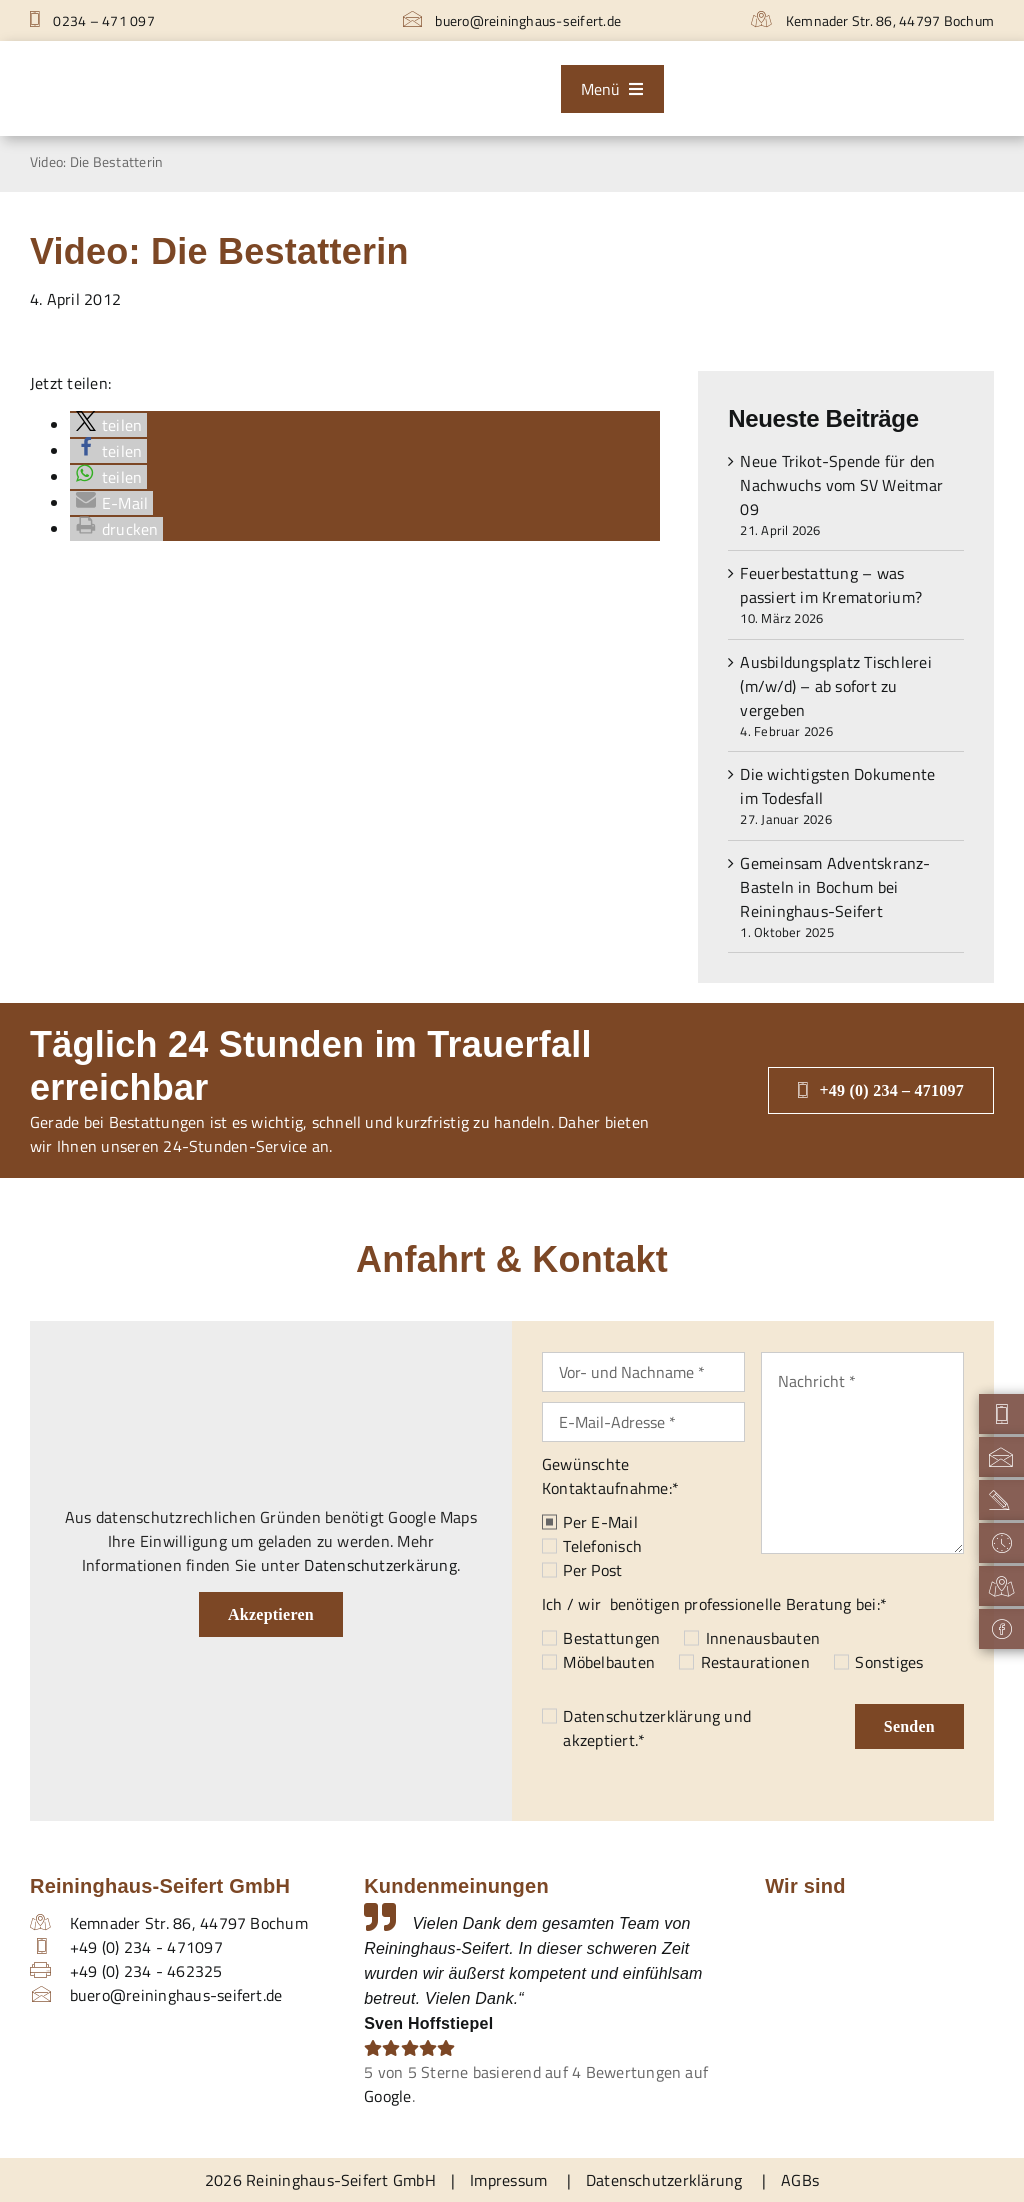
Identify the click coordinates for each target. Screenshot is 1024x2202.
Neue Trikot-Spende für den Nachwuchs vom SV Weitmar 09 (841, 485)
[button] (108, 425)
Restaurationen (755, 1662)
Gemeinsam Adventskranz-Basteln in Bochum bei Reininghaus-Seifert (835, 887)
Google (387, 2096)
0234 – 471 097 (92, 20)
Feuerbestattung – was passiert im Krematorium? (831, 585)
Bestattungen (611, 1638)
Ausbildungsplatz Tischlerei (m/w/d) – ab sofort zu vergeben (835, 686)
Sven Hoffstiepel (428, 2023)
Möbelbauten (609, 1662)
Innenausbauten (763, 1638)
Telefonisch (602, 1546)
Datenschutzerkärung (380, 1565)
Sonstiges (889, 1662)
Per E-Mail (600, 1522)
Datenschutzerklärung (641, 1716)
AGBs (800, 2180)
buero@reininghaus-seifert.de (512, 20)
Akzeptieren (271, 1614)
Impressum (508, 2180)
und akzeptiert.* (657, 1728)
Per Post (592, 1570)
